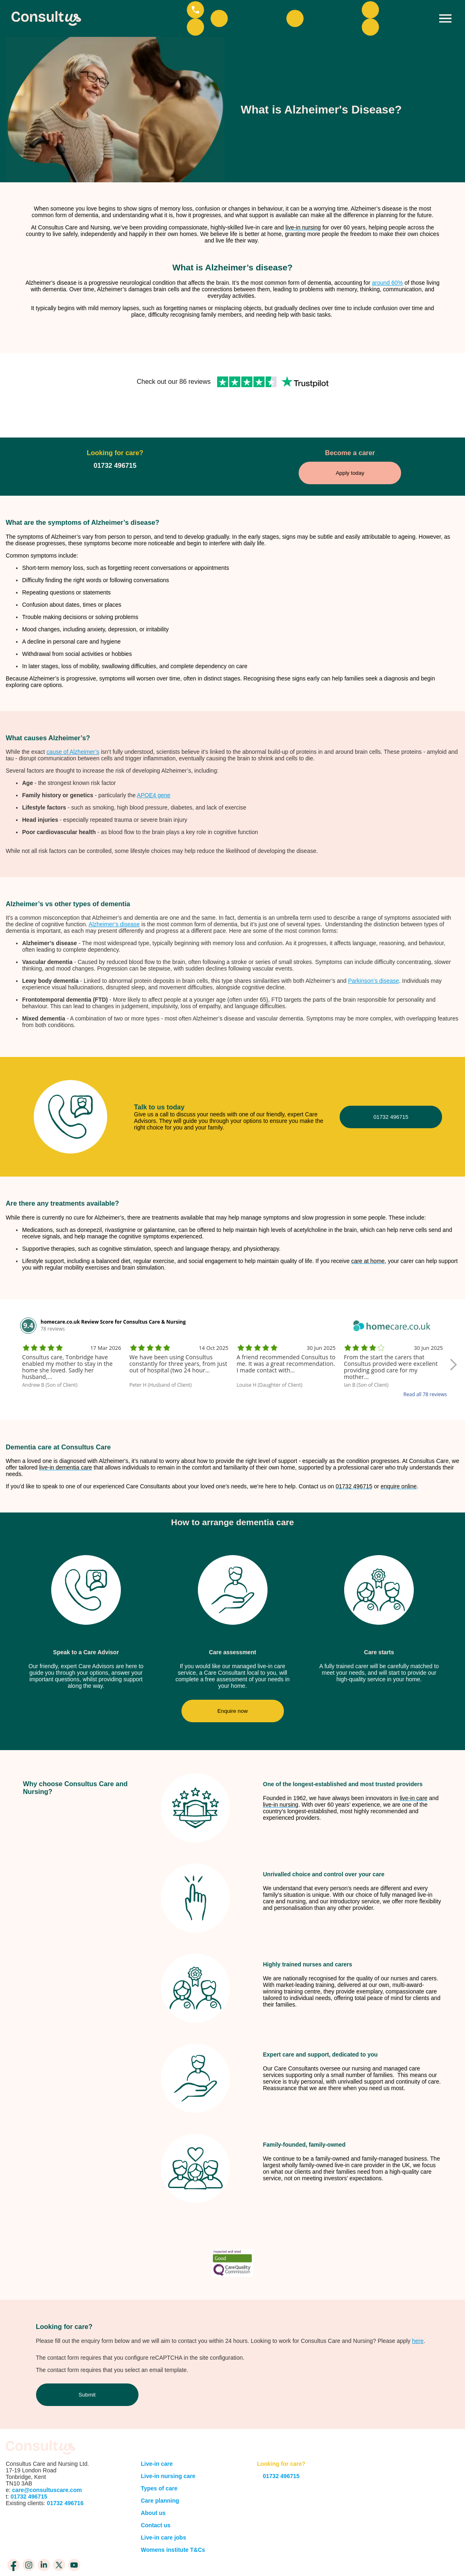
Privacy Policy (215, 2553)
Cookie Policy (264, 2553)
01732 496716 (64, 2476)
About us (153, 2486)
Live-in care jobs (163, 2510)
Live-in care (157, 2436)
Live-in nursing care (168, 2449)
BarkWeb (445, 2556)
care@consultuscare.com (47, 2463)
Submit (87, 2368)
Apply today (350, 446)
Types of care (159, 2461)
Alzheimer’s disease (114, 897)
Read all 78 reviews (425, 1367)
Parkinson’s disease (373, 953)
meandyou (393, 2556)
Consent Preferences (225, 2560)
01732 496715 (390, 1090)
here (418, 2314)
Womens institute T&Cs (173, 2522)
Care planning (160, 2473)
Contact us (155, 2498)
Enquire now (232, 1684)
